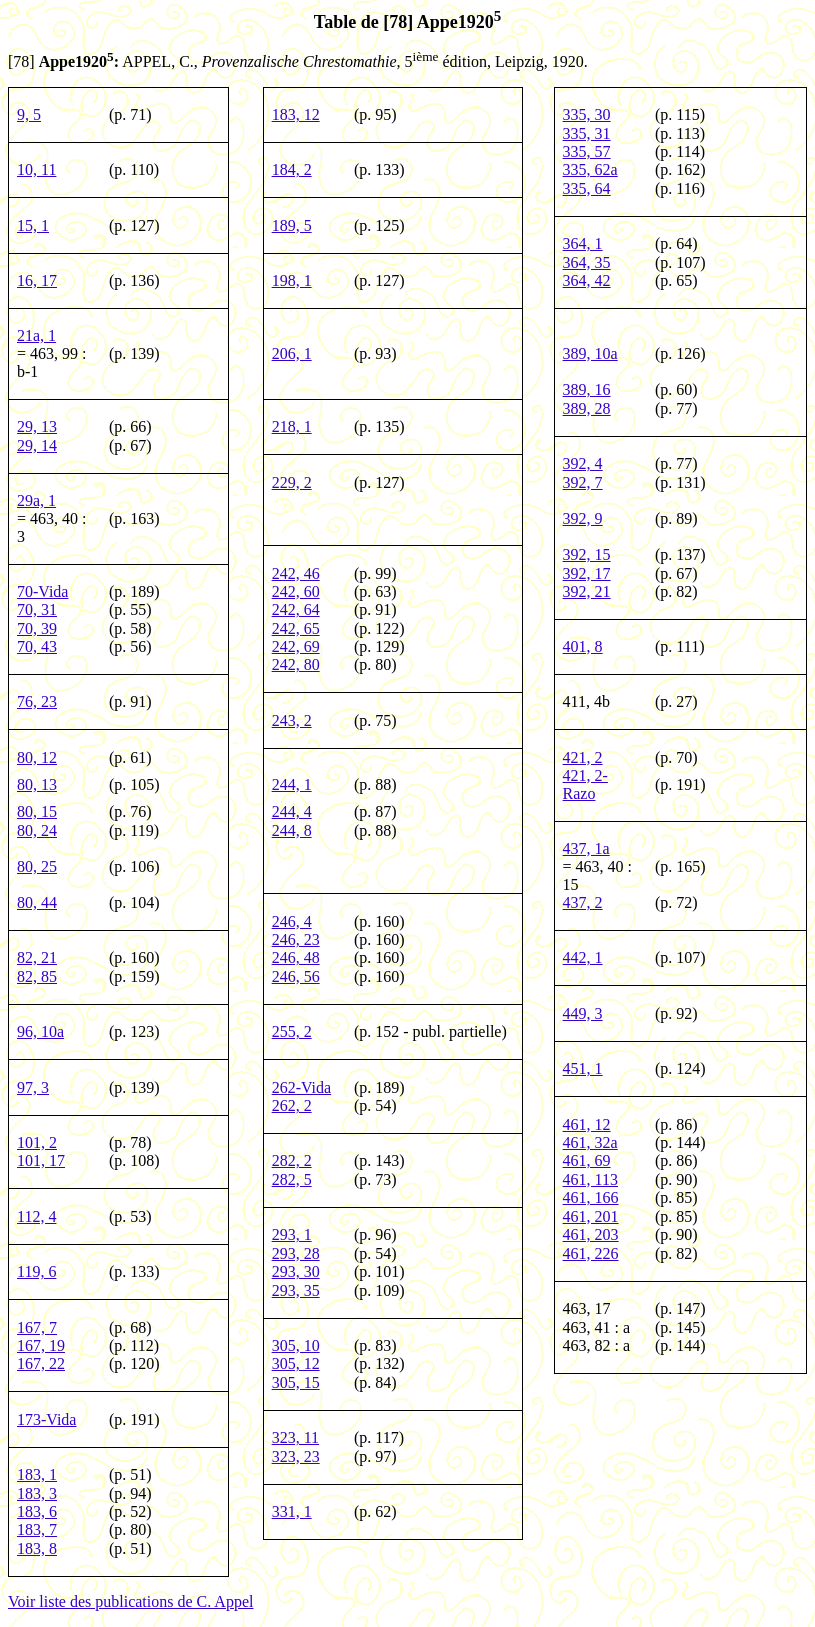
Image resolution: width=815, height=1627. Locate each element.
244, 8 (292, 830)
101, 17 (41, 1160)
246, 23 (296, 939)
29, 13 (37, 426)
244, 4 (292, 811)
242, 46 (296, 573)
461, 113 (590, 1179)
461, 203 (591, 1234)
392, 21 (587, 591)
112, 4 (36, 1216)
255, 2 (292, 1031)
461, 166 (591, 1197)
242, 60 (296, 591)
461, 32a (590, 1142)
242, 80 (296, 664)
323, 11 (295, 1437)
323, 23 (296, 1456)
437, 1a (586, 848)
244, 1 (292, 784)
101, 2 (37, 1142)
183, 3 (37, 1493)
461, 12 (587, 1124)
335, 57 (587, 151)
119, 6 (36, 1271)
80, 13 (37, 784)
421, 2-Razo (585, 784)
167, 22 (41, 1363)
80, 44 (37, 902)
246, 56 (296, 976)
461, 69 (587, 1160)
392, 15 (587, 554)
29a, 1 (36, 500)
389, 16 (587, 389)
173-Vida (46, 1419)
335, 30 (587, 114)
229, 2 (292, 482)
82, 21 (37, 957)
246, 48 (296, 957)
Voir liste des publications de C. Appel (130, 1601)
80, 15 (37, 811)
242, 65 (296, 628)
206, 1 (292, 353)
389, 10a (590, 353)
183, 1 (37, 1474)
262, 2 (292, 1105)
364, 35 (587, 262)
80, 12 (37, 757)
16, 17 (37, 280)
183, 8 (37, 1548)
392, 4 (583, 463)
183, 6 (37, 1511)
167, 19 (41, 1345)
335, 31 (587, 133)
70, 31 (37, 609)
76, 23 (37, 701)
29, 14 (37, 445)
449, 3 (583, 1013)
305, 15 (296, 1382)
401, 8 (583, 646)
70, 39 (37, 628)
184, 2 (292, 169)
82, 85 (37, 976)
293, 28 (296, 1253)
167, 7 (37, 1327)
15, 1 (33, 225)
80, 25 (37, 866)
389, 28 (587, 408)
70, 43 (37, 646)
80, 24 (37, 830)
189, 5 (292, 225)
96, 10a (40, 1031)
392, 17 (587, 573)
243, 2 (292, 720)
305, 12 (296, 1363)
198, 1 (292, 280)
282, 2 (292, 1160)
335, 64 (587, 188)
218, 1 (292, 426)
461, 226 (591, 1253)
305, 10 (296, 1345)
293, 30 (296, 1271)
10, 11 (36, 169)
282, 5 (292, 1179)
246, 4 (292, 921)
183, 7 (37, 1529)
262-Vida (301, 1087)
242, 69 (296, 646)
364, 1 (583, 243)
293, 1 (292, 1234)
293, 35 (296, 1290)
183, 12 (296, 114)
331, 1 (292, 1511)
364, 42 (587, 280)
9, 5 (29, 114)
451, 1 (583, 1068)
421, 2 (583, 757)
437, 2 (583, 902)
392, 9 (583, 518)
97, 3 (33, 1087)
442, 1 (583, 957)
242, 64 (296, 609)
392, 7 (583, 482)
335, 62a (590, 169)
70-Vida (42, 591)
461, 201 (591, 1216)
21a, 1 (36, 335)
